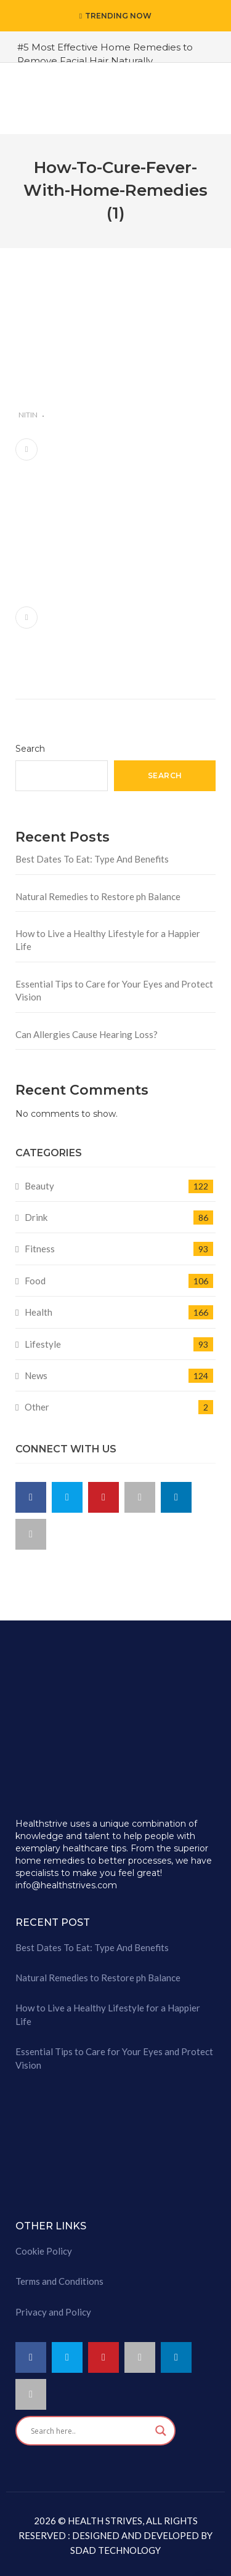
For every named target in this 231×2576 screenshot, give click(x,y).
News (36, 1375)
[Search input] (90, 2430)
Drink (36, 1217)
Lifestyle (43, 1344)
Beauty (39, 1185)
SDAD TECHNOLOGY (115, 2550)
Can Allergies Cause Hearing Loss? (86, 1034)
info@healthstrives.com (66, 1885)
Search (30, 748)
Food (35, 1280)
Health (38, 1312)
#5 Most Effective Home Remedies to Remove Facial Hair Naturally (105, 53)
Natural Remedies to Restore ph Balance (97, 896)
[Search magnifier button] (160, 2430)
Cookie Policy (43, 2250)
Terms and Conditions (59, 2281)
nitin (28, 414)
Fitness (40, 1248)
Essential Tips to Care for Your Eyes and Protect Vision (114, 990)
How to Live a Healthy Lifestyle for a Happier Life (107, 940)
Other (37, 1406)
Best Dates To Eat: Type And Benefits (92, 858)
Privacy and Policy (53, 2311)
